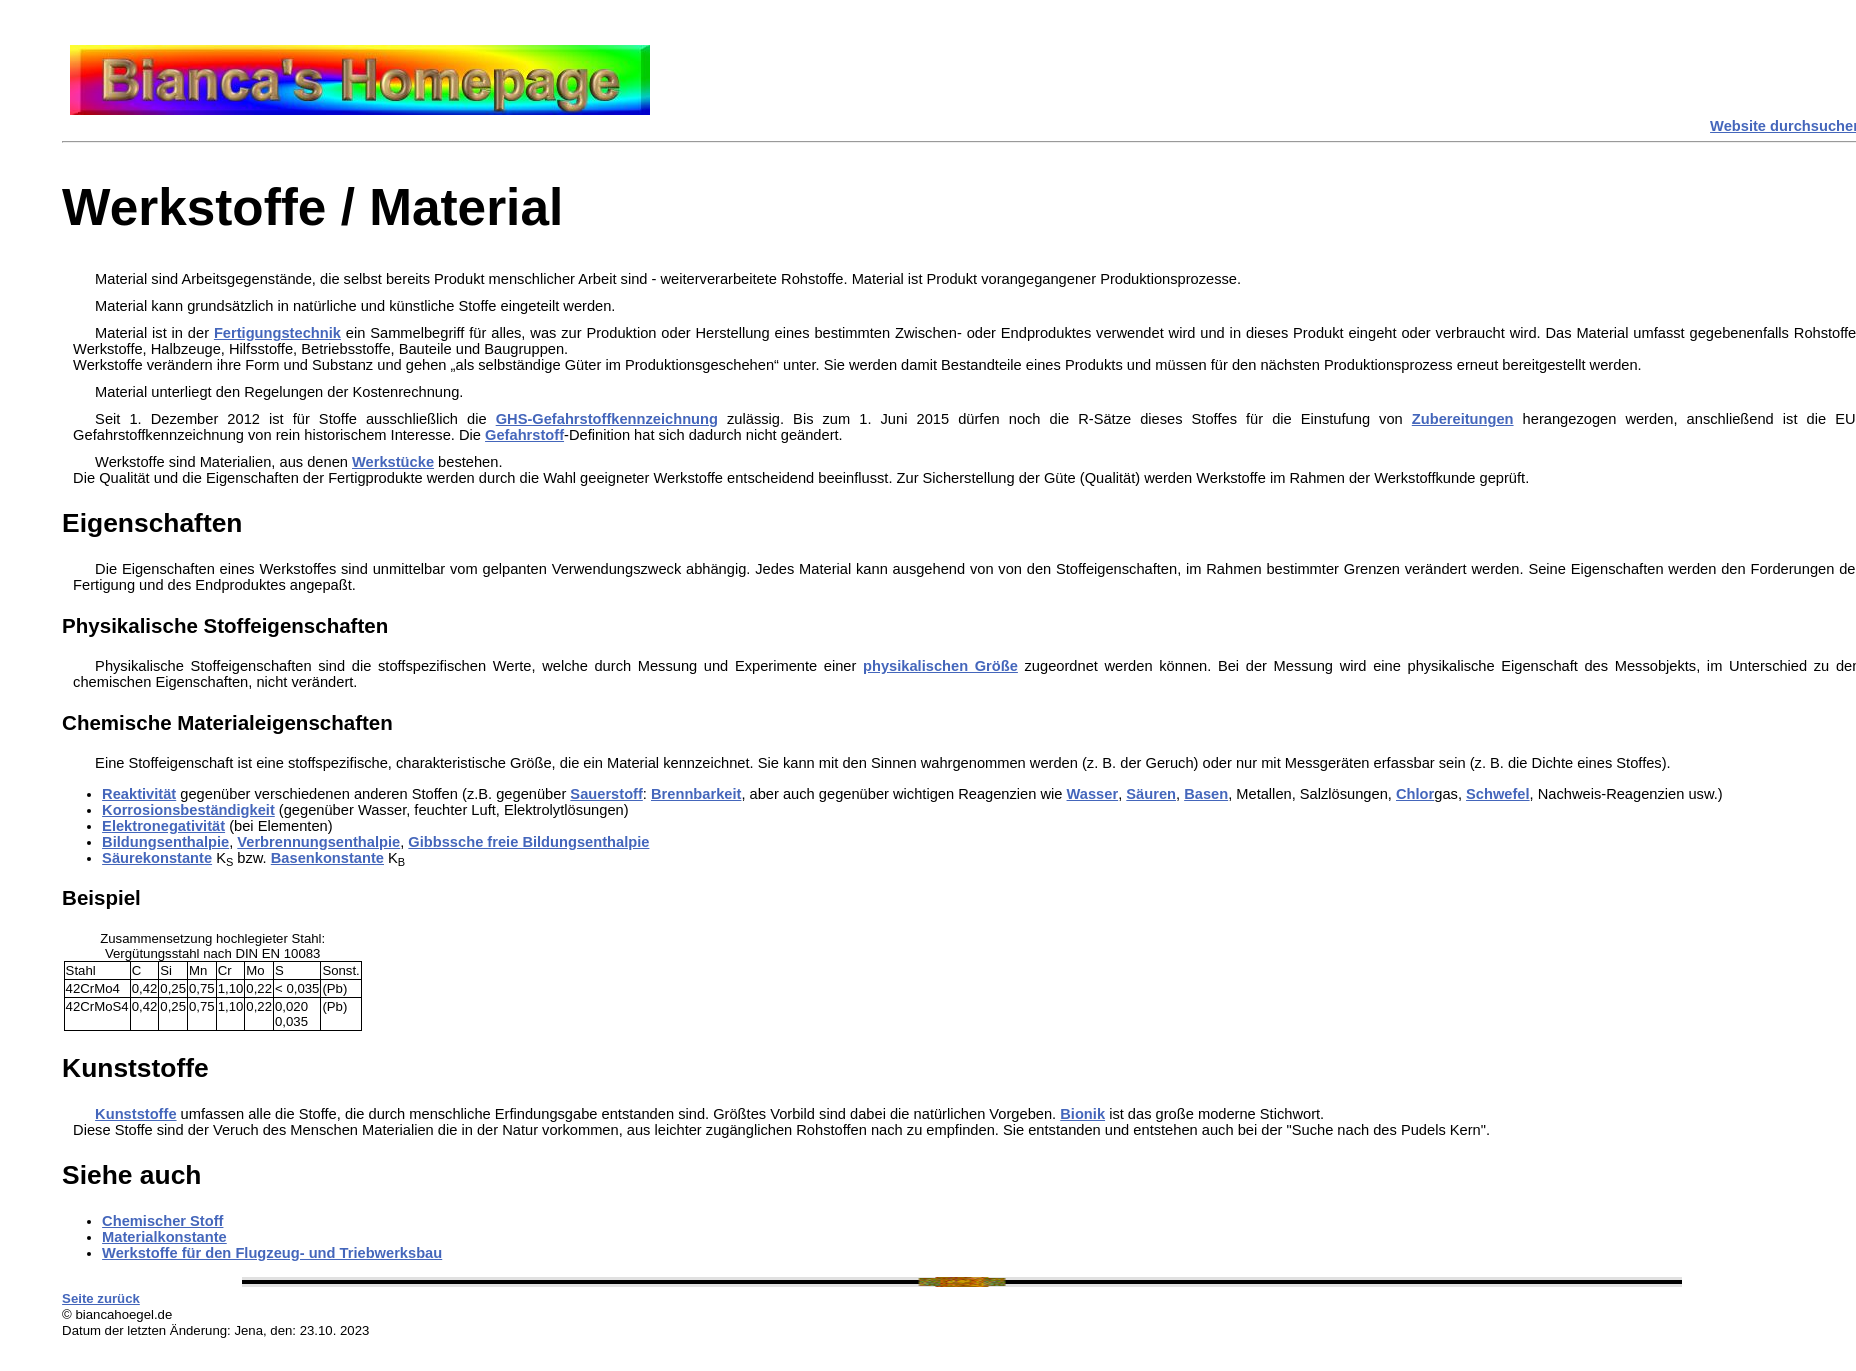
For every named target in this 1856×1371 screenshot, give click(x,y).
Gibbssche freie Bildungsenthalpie (528, 842)
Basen (1206, 794)
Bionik (1082, 1114)
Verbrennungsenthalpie (318, 842)
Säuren (1151, 794)
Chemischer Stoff (162, 1221)
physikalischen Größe (940, 666)
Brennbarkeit (696, 794)
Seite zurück (101, 1298)
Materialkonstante (164, 1237)
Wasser (1093, 794)
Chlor (1415, 794)
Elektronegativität (163, 826)
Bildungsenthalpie (165, 842)
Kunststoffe (135, 1114)
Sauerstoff (606, 794)
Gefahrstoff (524, 435)
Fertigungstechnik (277, 333)
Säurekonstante (157, 858)
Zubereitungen (1463, 419)
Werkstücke (393, 462)
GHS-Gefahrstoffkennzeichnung (607, 419)
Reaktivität (139, 794)
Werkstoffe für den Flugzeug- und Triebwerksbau (272, 1253)
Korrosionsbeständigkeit (188, 810)
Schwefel (1498, 794)
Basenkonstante (327, 858)
